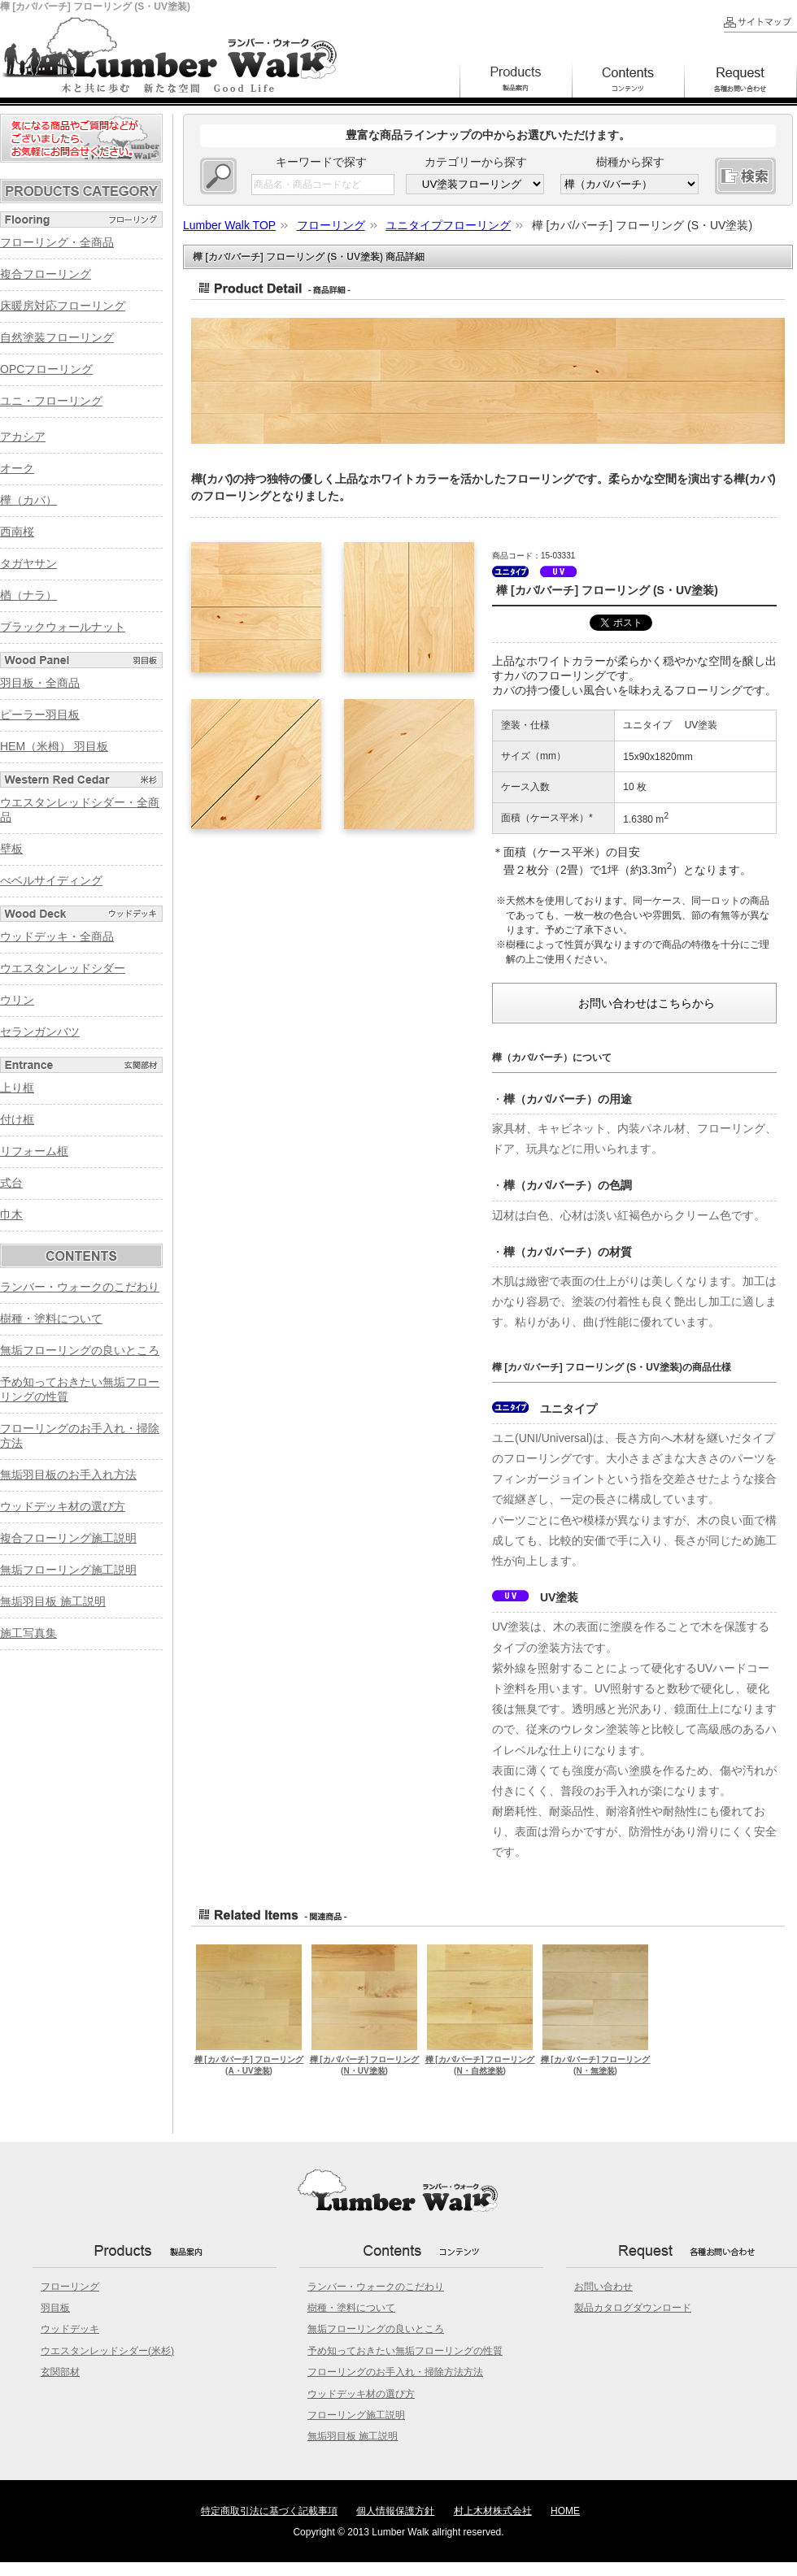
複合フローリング (45, 273)
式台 (11, 1182)
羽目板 (55, 2307)
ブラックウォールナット (62, 626)
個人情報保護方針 (395, 2511)
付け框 (17, 1119)
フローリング (70, 2286)
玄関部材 (60, 2372)
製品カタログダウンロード (632, 2307)
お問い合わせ (603, 2286)
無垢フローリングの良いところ (79, 1350)
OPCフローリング (46, 369)
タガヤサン (28, 563)
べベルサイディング (51, 880)
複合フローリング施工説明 (68, 1537)
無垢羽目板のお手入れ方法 (68, 1474)
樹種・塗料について (51, 1318)
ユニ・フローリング (51, 400)
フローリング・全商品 (57, 242)
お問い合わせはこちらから (646, 1003)
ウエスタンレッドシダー (62, 968)
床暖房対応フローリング (62, 305)
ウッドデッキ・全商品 (57, 936)
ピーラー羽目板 (40, 714)
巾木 (11, 1214)
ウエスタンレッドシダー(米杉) (107, 2351)
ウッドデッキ (70, 2329)
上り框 (17, 1087)
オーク (17, 468)
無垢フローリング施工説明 (68, 1569)
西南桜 (17, 531)
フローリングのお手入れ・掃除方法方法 (395, 2372)
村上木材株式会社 (493, 2511)
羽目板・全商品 (40, 682)
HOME (565, 2511)
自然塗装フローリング (57, 337)
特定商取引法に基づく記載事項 (269, 2511)
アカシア (23, 436)
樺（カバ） (28, 499)
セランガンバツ (40, 1031)
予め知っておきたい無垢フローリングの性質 (405, 2351)
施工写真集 (28, 1633)
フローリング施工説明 (356, 2415)
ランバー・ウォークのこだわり (79, 1286)
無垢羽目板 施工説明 (53, 1601)
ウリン (17, 999)
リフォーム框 (34, 1151)
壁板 (11, 848)
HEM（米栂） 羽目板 (54, 746)
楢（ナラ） (28, 595)
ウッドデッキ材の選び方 (62, 1506)
